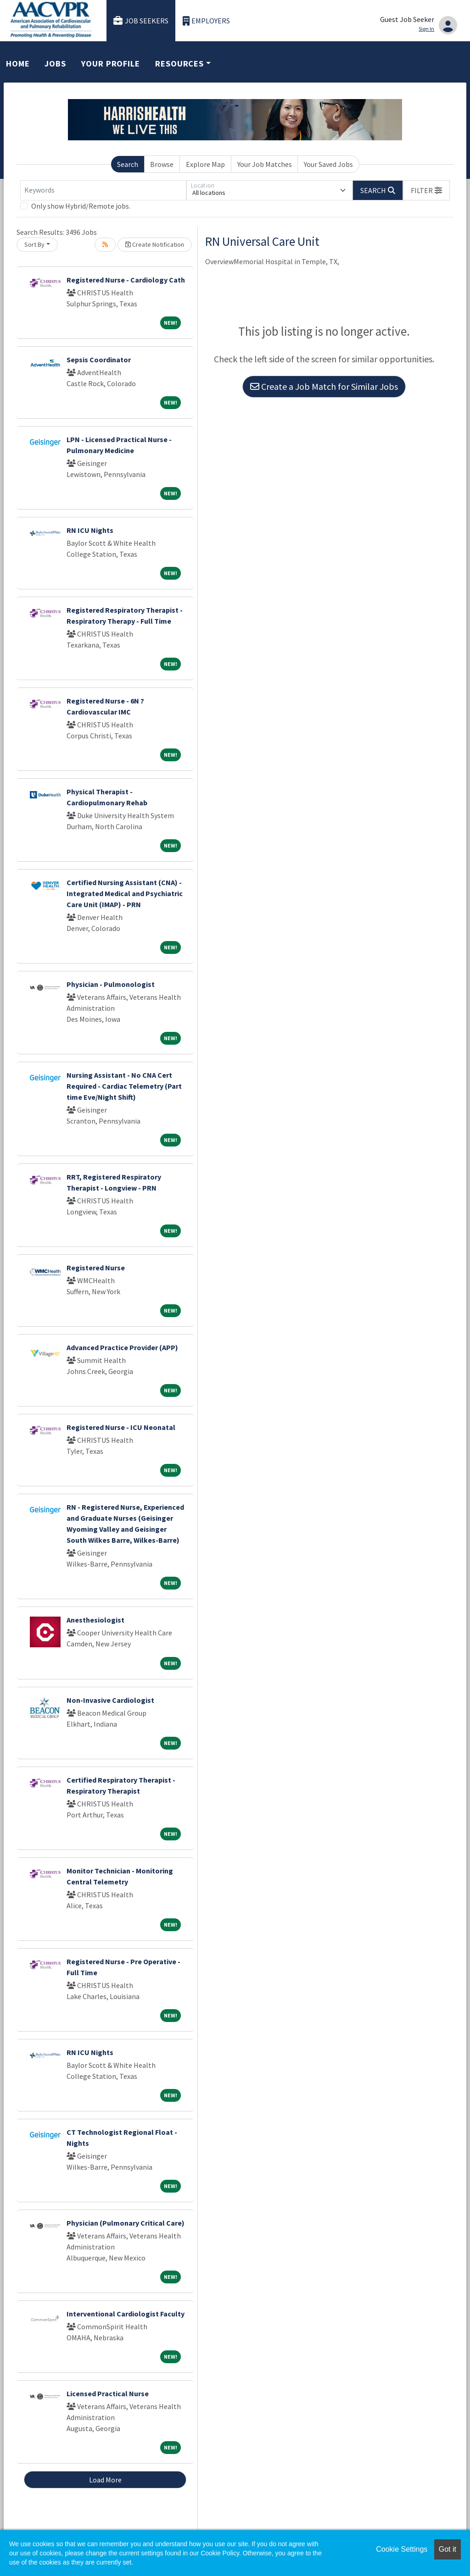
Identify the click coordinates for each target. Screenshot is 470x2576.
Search (127, 164)
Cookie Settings (401, 2549)
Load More (105, 2479)
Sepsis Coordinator (99, 359)
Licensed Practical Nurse (108, 2393)
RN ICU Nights (90, 530)
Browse (161, 164)
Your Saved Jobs (328, 164)
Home (18, 63)
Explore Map (205, 164)
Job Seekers (140, 21)
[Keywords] (103, 190)
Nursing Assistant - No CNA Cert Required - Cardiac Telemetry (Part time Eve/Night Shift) (124, 1086)
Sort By (34, 244)
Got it (447, 2549)
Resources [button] (179, 63)
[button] (426, 190)
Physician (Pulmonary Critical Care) (126, 2222)
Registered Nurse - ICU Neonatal (121, 1427)
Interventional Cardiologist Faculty (126, 2313)
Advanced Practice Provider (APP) (122, 1347)
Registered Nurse (96, 1267)
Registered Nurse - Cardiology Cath (126, 279)
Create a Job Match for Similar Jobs (324, 386)
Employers (206, 21)
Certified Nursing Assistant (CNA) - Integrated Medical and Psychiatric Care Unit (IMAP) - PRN (125, 893)
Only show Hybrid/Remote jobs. (80, 206)
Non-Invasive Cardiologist (110, 1700)
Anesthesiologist (95, 1619)
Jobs (55, 63)
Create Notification (154, 244)
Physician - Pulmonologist (111, 984)
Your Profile (110, 63)
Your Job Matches (264, 164)
